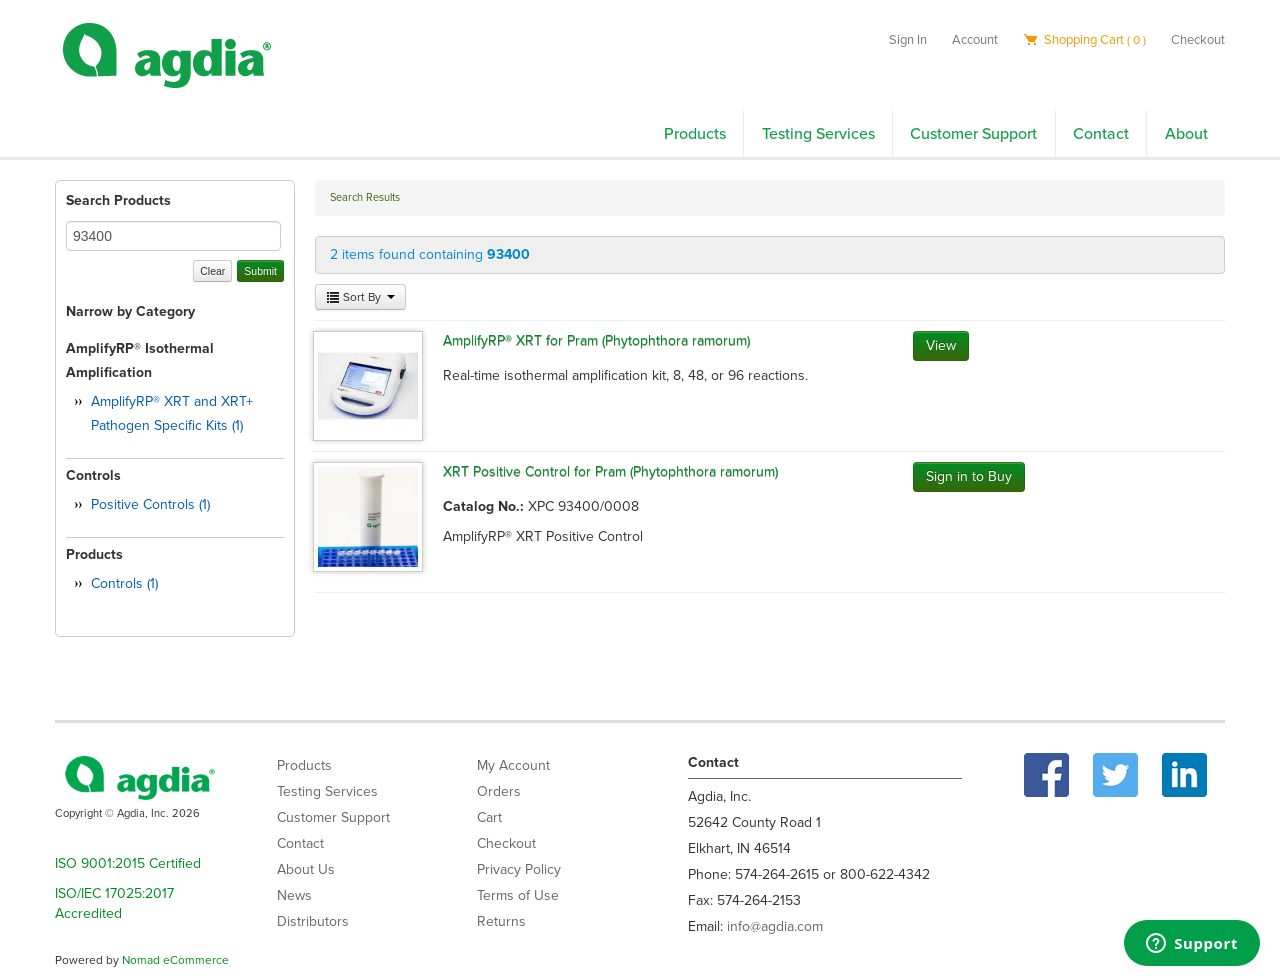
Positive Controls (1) (150, 504)
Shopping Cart (1084, 40)
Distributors (313, 921)
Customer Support (973, 134)
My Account (513, 765)
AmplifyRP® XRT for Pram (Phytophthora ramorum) (596, 340)
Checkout (1198, 40)
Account (975, 40)
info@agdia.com (775, 926)
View (941, 345)
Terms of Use (518, 895)
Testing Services (818, 134)
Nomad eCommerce (175, 960)
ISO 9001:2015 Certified (128, 863)
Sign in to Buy (969, 476)
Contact (1101, 134)
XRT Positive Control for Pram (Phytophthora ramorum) (610, 471)
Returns (501, 921)
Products (695, 134)
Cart (489, 817)
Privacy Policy (519, 869)
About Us (306, 869)
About (1186, 134)
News (294, 895)
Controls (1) (124, 583)
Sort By (360, 297)
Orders (499, 791)
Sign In (908, 40)
